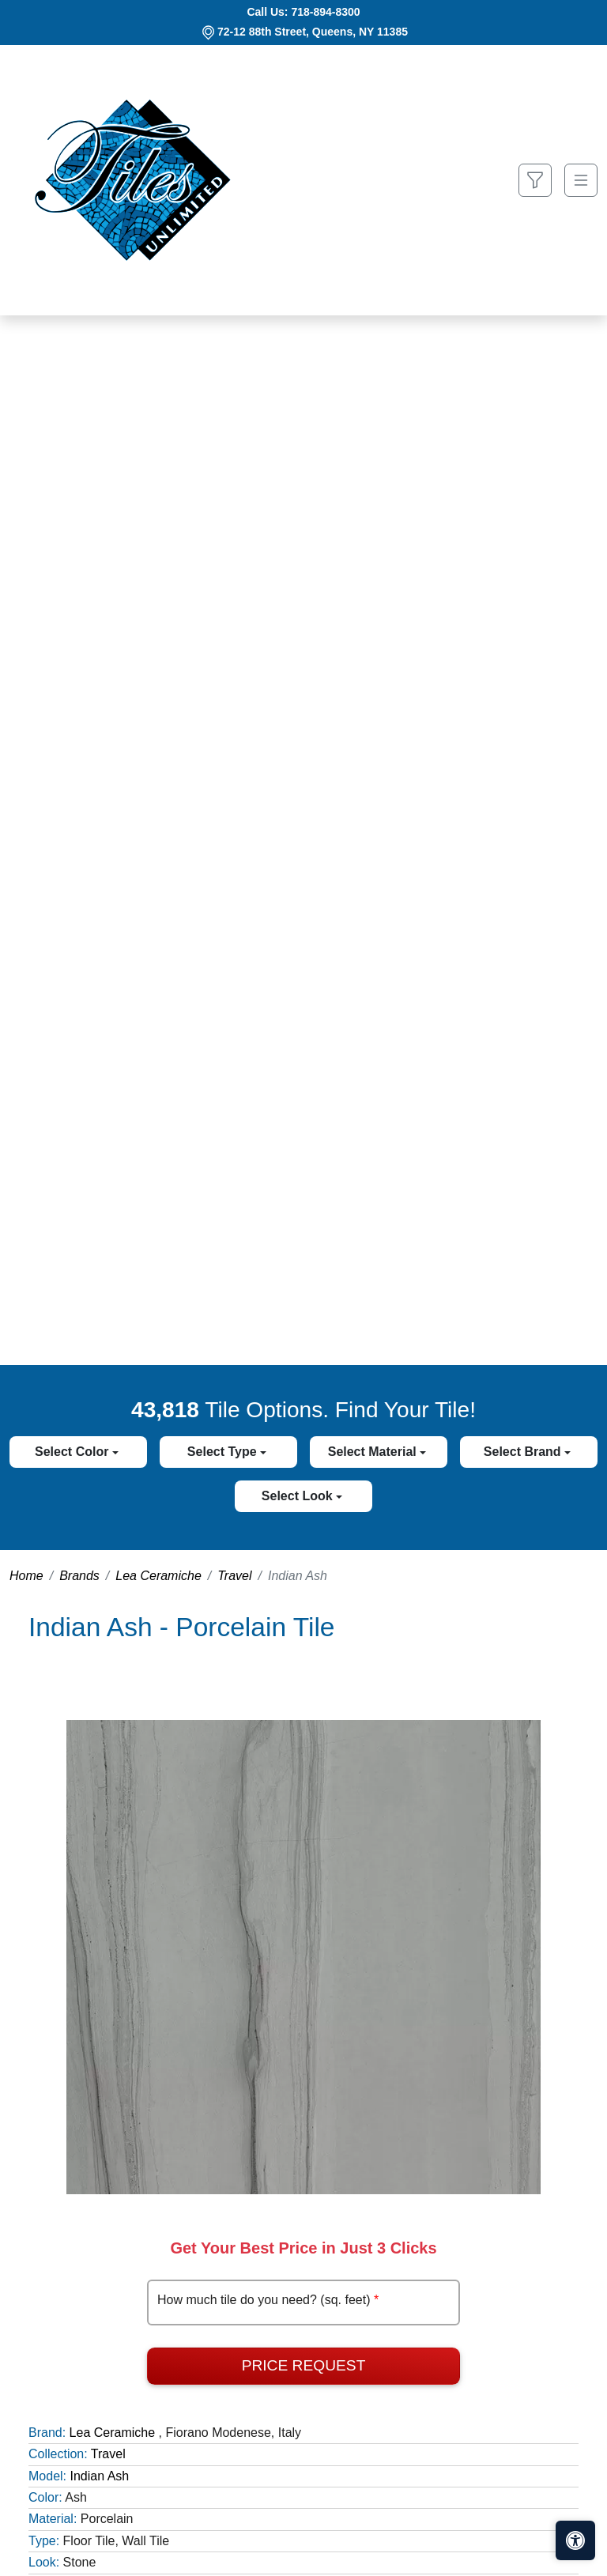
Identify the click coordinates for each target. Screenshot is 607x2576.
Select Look (299, 1496)
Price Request (304, 2365)
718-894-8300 (325, 12)
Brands (79, 1575)
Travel (234, 1575)
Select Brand (524, 1451)
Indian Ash (99, 2476)
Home (26, 1575)
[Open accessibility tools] (575, 2540)
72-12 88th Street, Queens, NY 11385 (312, 31)
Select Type (223, 1451)
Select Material (374, 1451)
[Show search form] (535, 181)
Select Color (73, 1451)
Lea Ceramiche (158, 1575)
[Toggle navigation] (581, 181)
